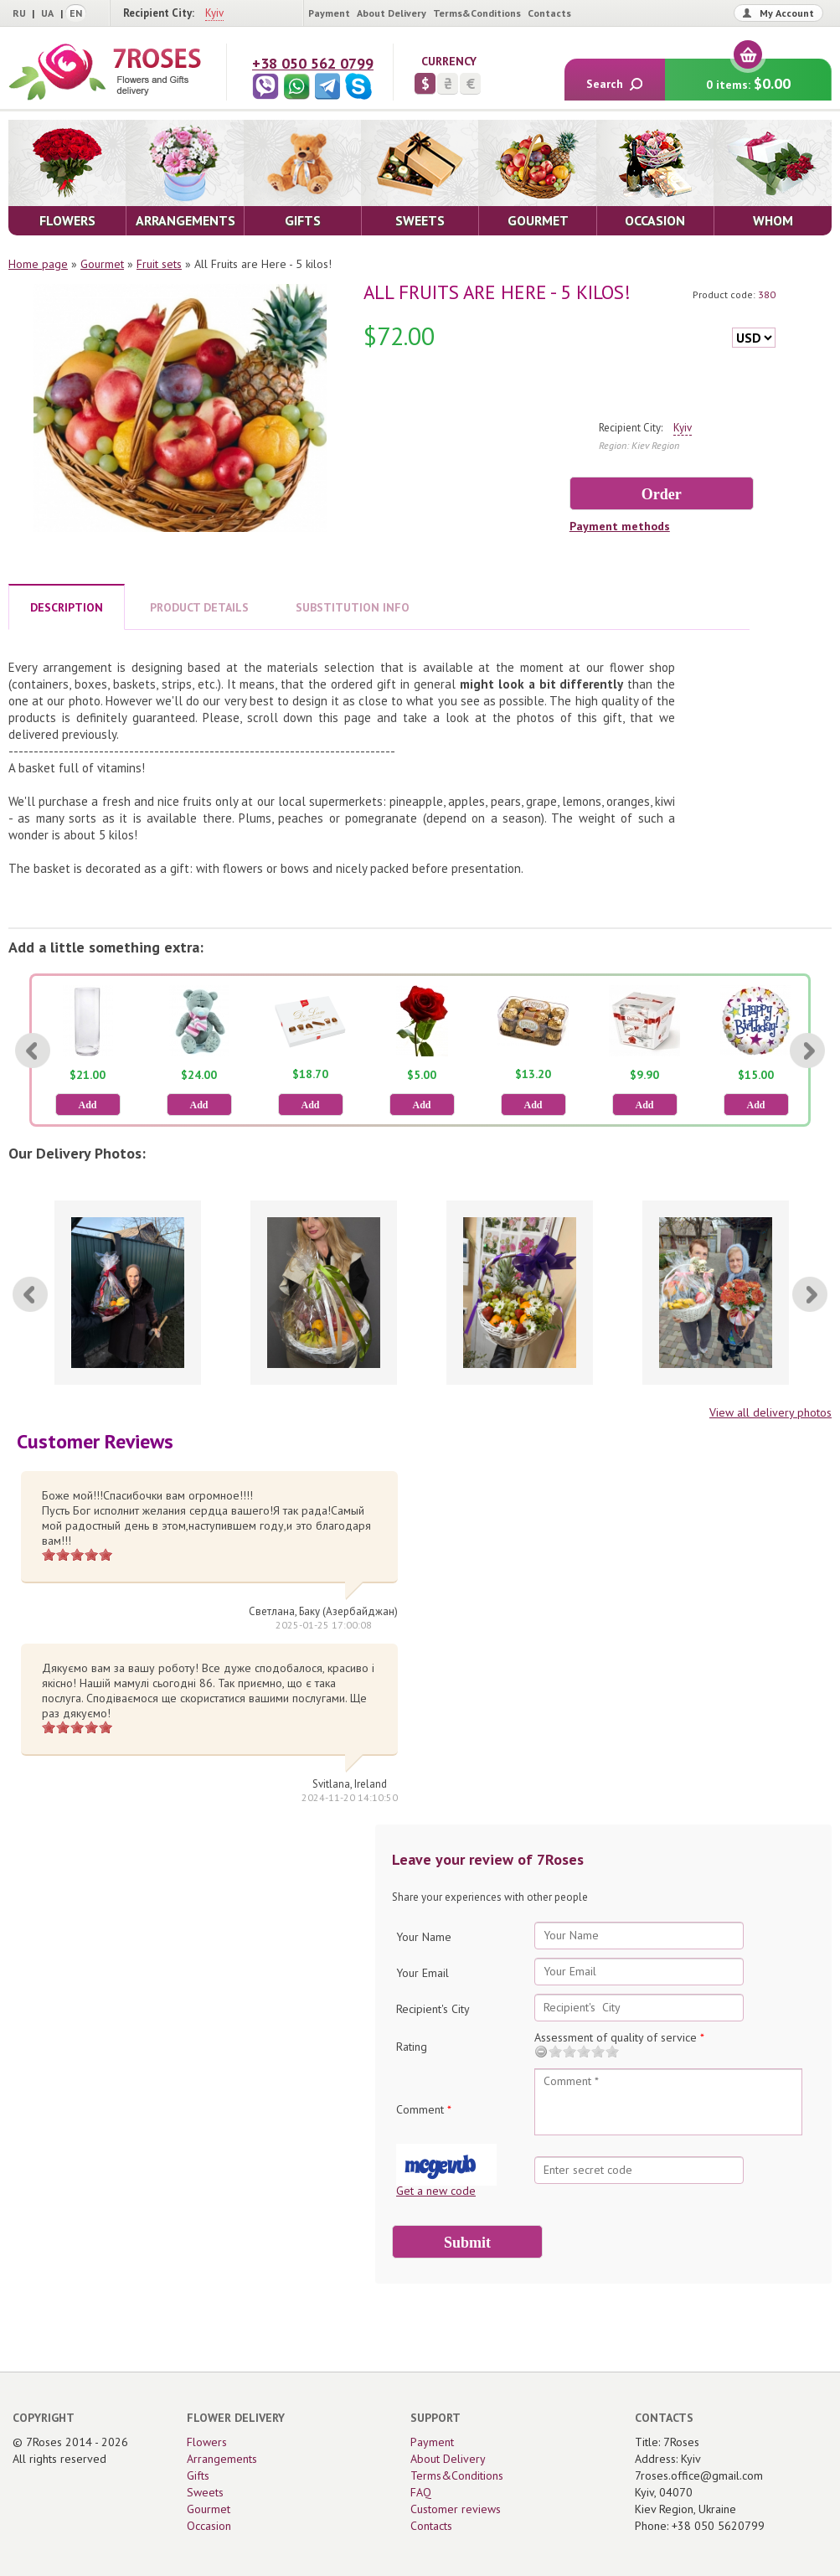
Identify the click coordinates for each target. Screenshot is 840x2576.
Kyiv (214, 13)
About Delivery (391, 13)
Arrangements (222, 2458)
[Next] (807, 1050)
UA (47, 13)
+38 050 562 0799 (313, 63)
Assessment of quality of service (619, 2037)
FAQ (420, 2492)
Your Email (422, 1973)
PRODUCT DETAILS (199, 607)
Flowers (207, 2442)
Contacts (549, 13)
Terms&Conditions (477, 13)
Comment (423, 2109)
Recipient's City (433, 2009)
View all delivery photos (770, 1412)
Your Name (423, 1937)
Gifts (198, 2475)
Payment (329, 13)
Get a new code (436, 2190)
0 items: (748, 76)
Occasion (209, 2525)
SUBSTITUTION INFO (353, 607)
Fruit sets (159, 263)
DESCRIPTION (66, 607)
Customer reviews (455, 2509)
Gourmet (102, 263)
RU (19, 13)
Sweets (205, 2492)
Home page (38, 263)
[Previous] (32, 1050)
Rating (411, 2047)
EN (76, 13)
